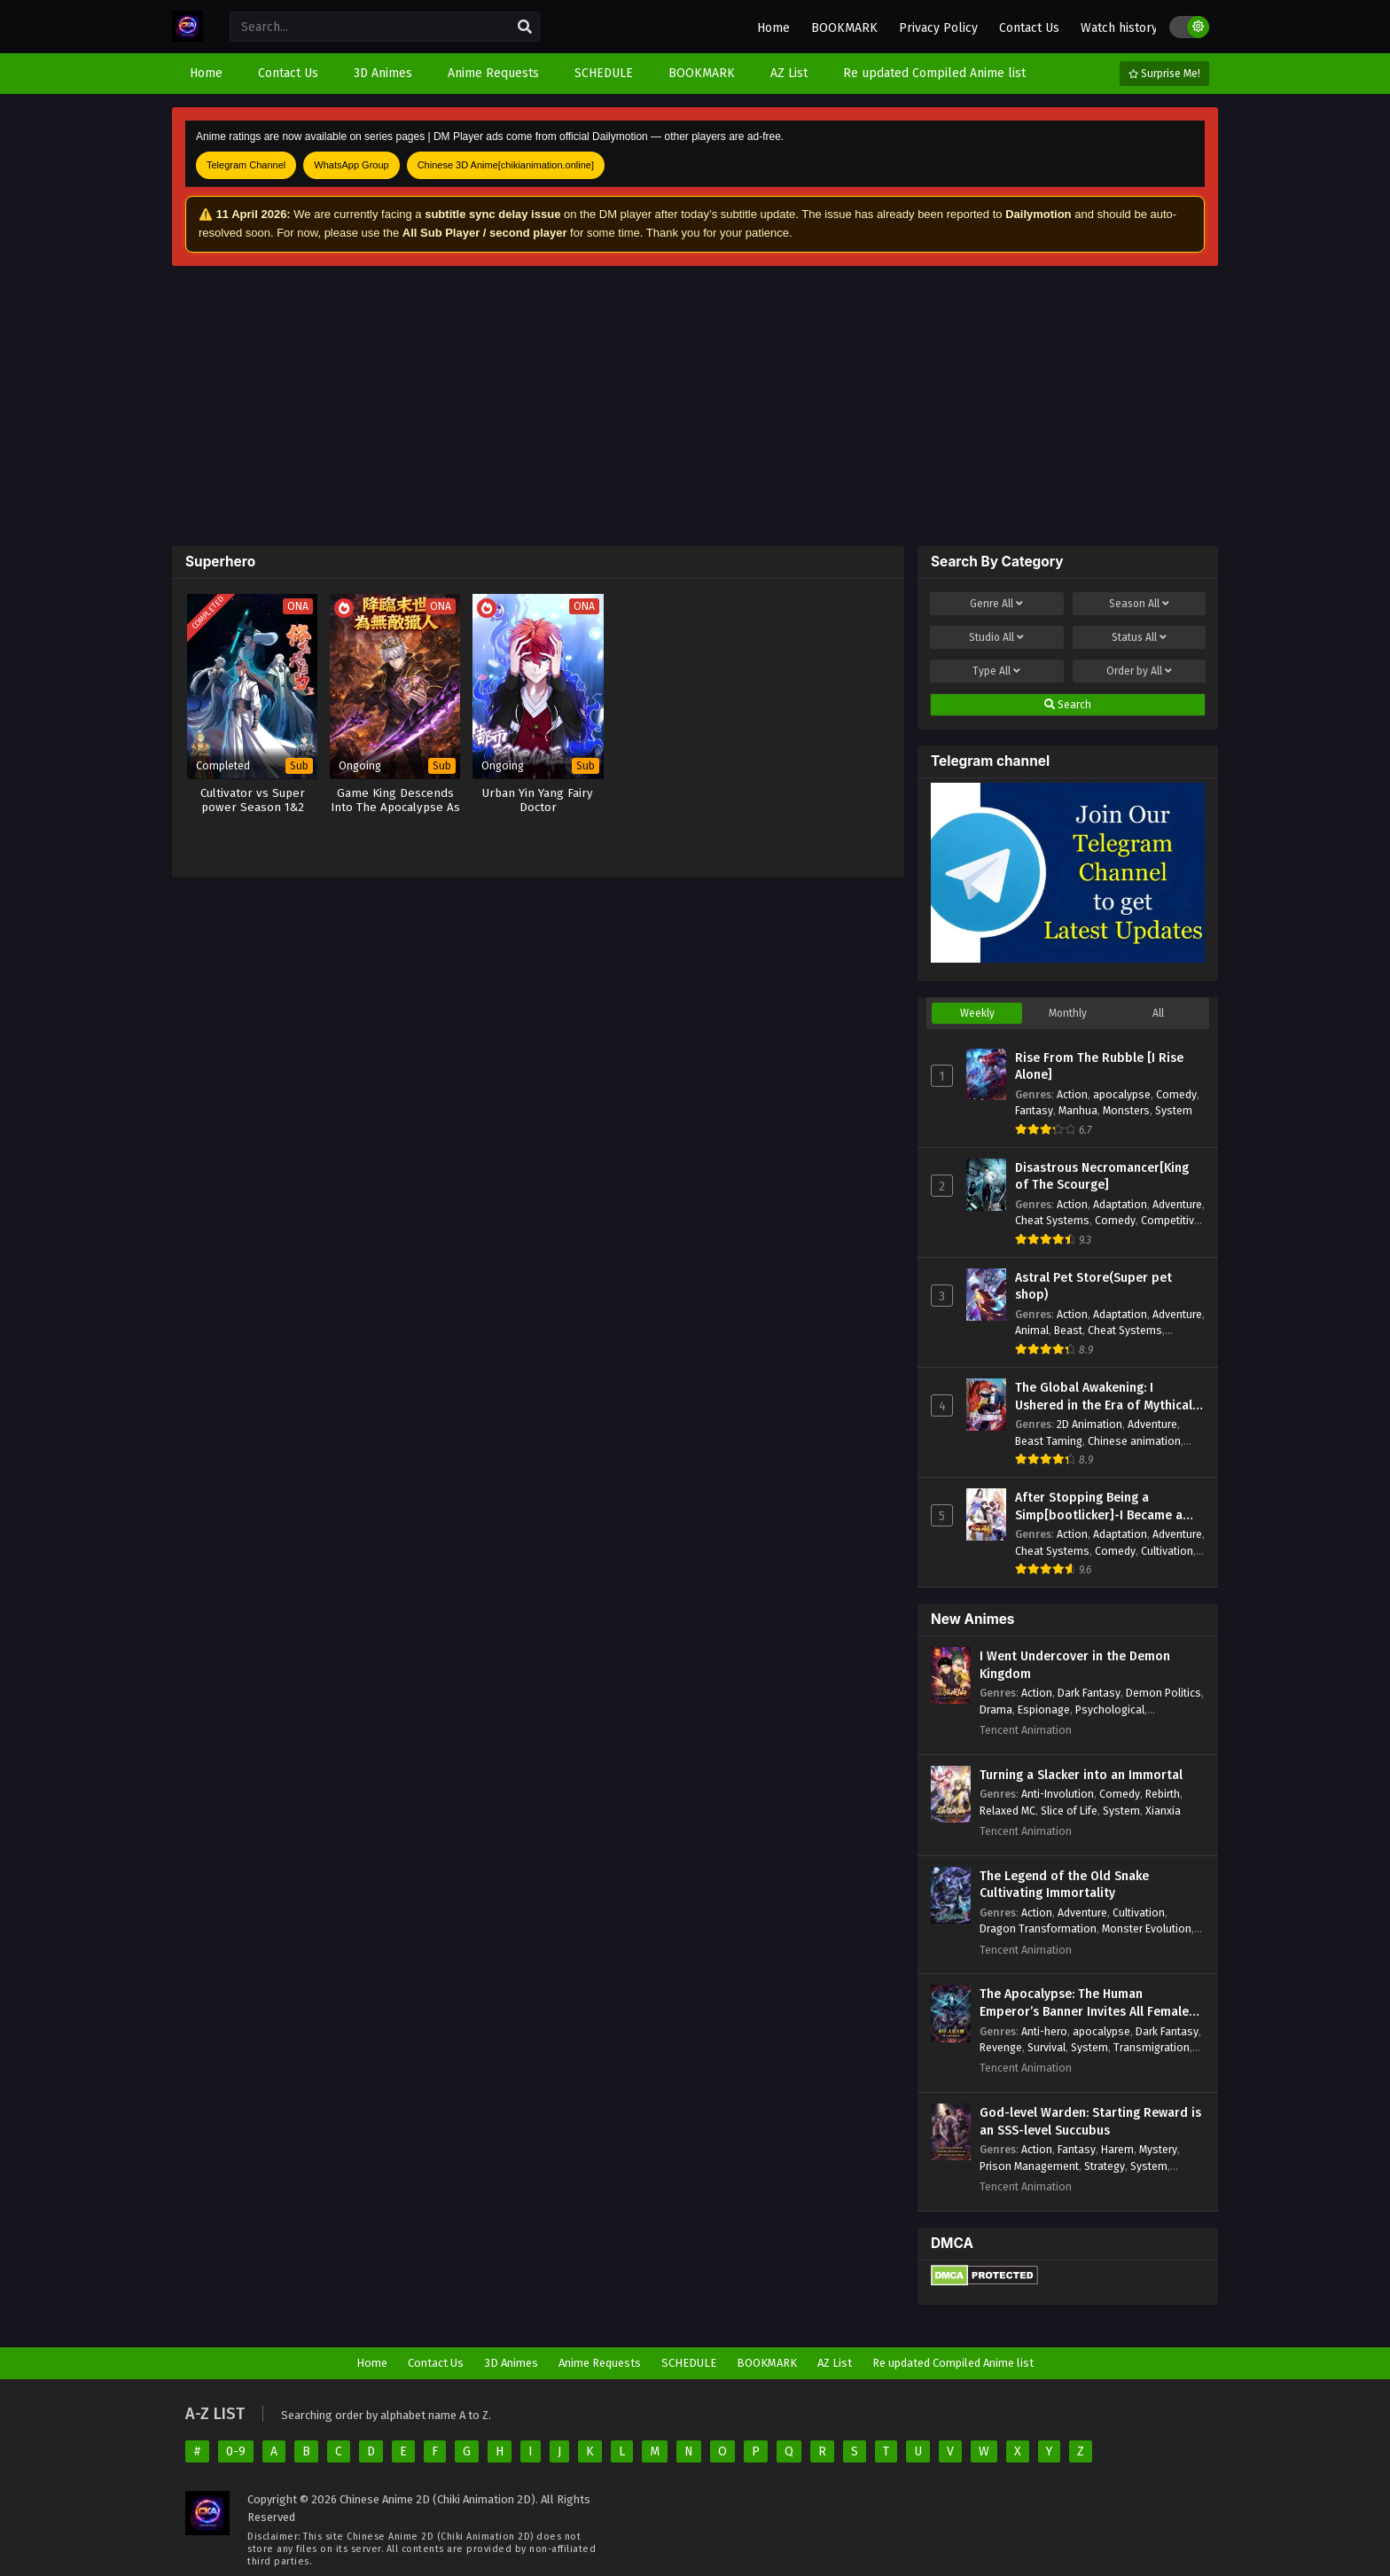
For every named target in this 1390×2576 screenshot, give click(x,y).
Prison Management (1029, 2166)
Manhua (1077, 1110)
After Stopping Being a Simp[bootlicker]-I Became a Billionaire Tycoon (1099, 1507)
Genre (996, 604)
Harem (1117, 2149)
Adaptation (1120, 1204)
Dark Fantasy (1089, 1692)
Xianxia (1163, 1810)
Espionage (1044, 1709)
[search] (524, 27)
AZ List (834, 2362)
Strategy (1104, 2166)
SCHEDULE (688, 2362)
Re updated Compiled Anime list (953, 2362)
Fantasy (1034, 1110)
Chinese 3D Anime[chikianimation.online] (506, 165)
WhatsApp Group (351, 165)
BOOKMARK (844, 27)
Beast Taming (1048, 1441)
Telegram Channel (246, 165)
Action (1072, 1094)
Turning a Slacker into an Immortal (1081, 1775)
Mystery (1158, 2149)
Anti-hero (1044, 2031)
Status (1139, 637)
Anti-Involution (1057, 1793)
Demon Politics (1163, 1692)
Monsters (1126, 1110)
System (1173, 1110)
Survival (1046, 2047)
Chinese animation (1134, 1441)
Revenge (1001, 2047)
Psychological (1109, 1709)
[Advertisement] (695, 406)
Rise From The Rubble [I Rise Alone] (1099, 1066)
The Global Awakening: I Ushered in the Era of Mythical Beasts (1103, 1397)
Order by (1139, 671)
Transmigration (1151, 2047)
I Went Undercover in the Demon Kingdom (1075, 1665)
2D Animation (1089, 1424)
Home (773, 27)
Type (996, 671)
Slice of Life (1069, 1810)
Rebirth (1162, 1793)
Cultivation (1167, 1550)
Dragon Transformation (1038, 1928)
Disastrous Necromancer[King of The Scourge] (1102, 1176)
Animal (1032, 1330)
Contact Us (1029, 27)
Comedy (1176, 1094)
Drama (996, 1709)
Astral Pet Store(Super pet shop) (1093, 1286)
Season (1139, 604)
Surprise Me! (1164, 73)
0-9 (236, 2451)
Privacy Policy (938, 27)
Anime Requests (599, 2362)
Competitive (1170, 1220)
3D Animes (511, 2362)
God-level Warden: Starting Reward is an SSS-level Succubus (1090, 2121)
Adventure (1177, 1204)
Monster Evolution (1146, 1928)
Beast (1068, 1330)
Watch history (1119, 27)
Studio (996, 637)
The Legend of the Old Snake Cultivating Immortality (1064, 1885)
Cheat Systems (1052, 1220)
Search (1067, 705)
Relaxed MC (1007, 1810)
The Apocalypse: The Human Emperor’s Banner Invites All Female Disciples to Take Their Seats (1084, 2003)
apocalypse (1122, 1094)
